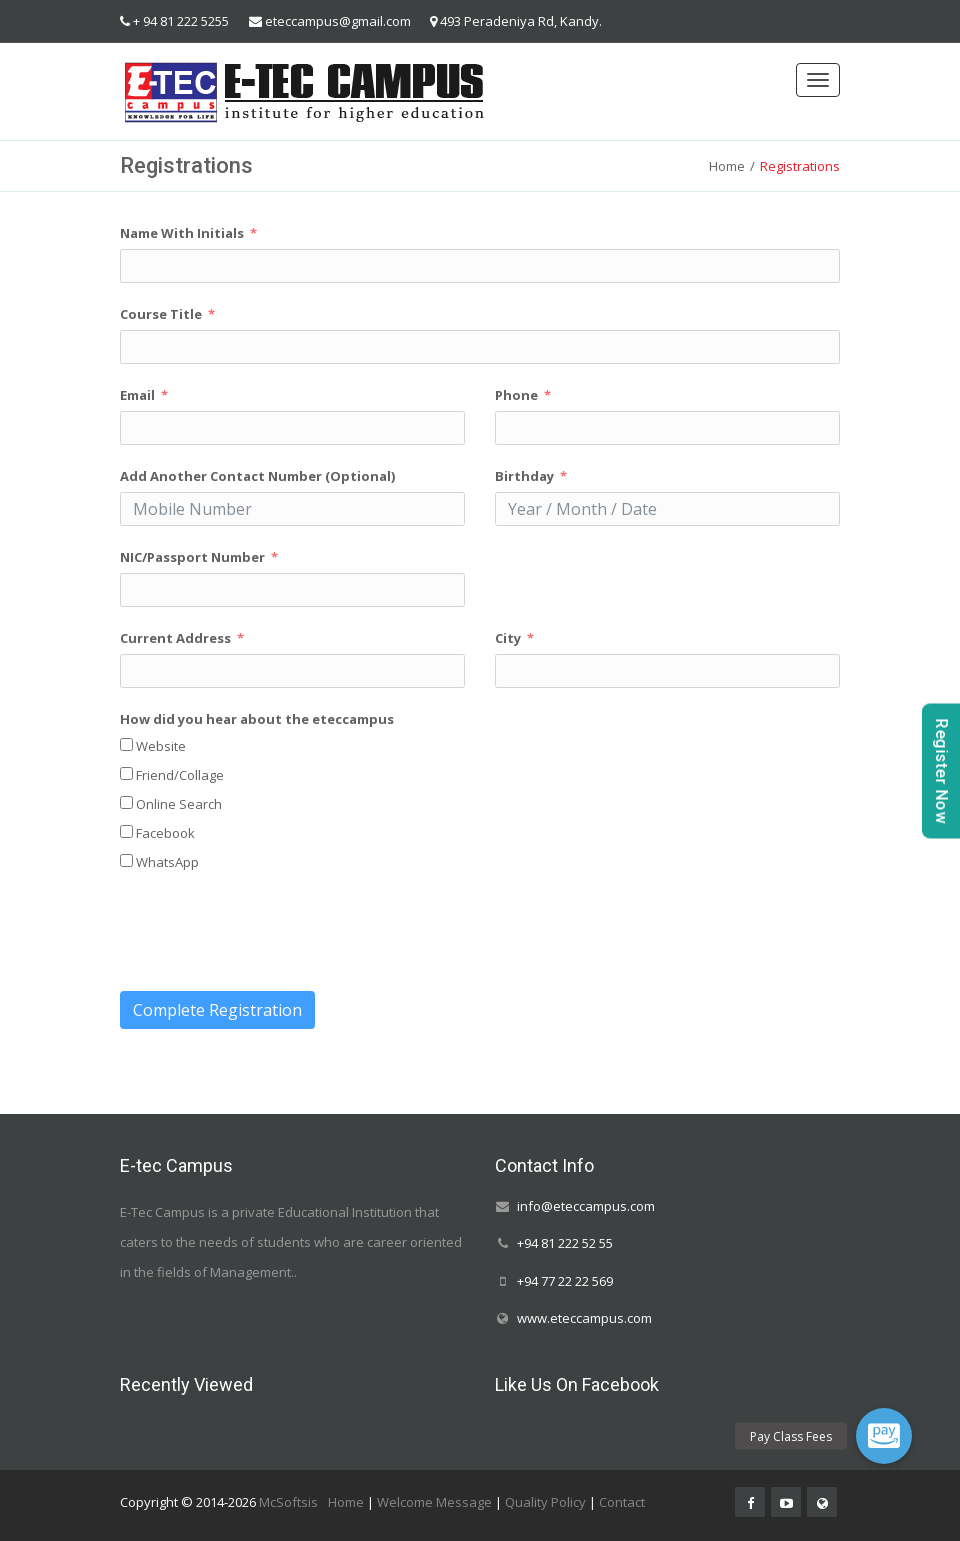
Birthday (524, 476)
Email (137, 395)
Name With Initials (182, 233)
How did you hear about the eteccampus (257, 719)
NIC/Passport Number (192, 557)
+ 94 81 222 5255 (181, 21)
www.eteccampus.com (584, 1318)
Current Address (175, 638)
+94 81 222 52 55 (565, 1244)
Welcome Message (434, 1502)
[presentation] (272, 932)
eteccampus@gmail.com (338, 21)
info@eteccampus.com (586, 1206)
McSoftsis (288, 1502)
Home (727, 166)
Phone (516, 395)
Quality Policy (545, 1502)
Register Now (941, 770)
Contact (622, 1502)
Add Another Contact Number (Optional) (257, 476)
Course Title (161, 314)
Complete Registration (217, 1010)
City (508, 638)
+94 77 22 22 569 (565, 1281)
